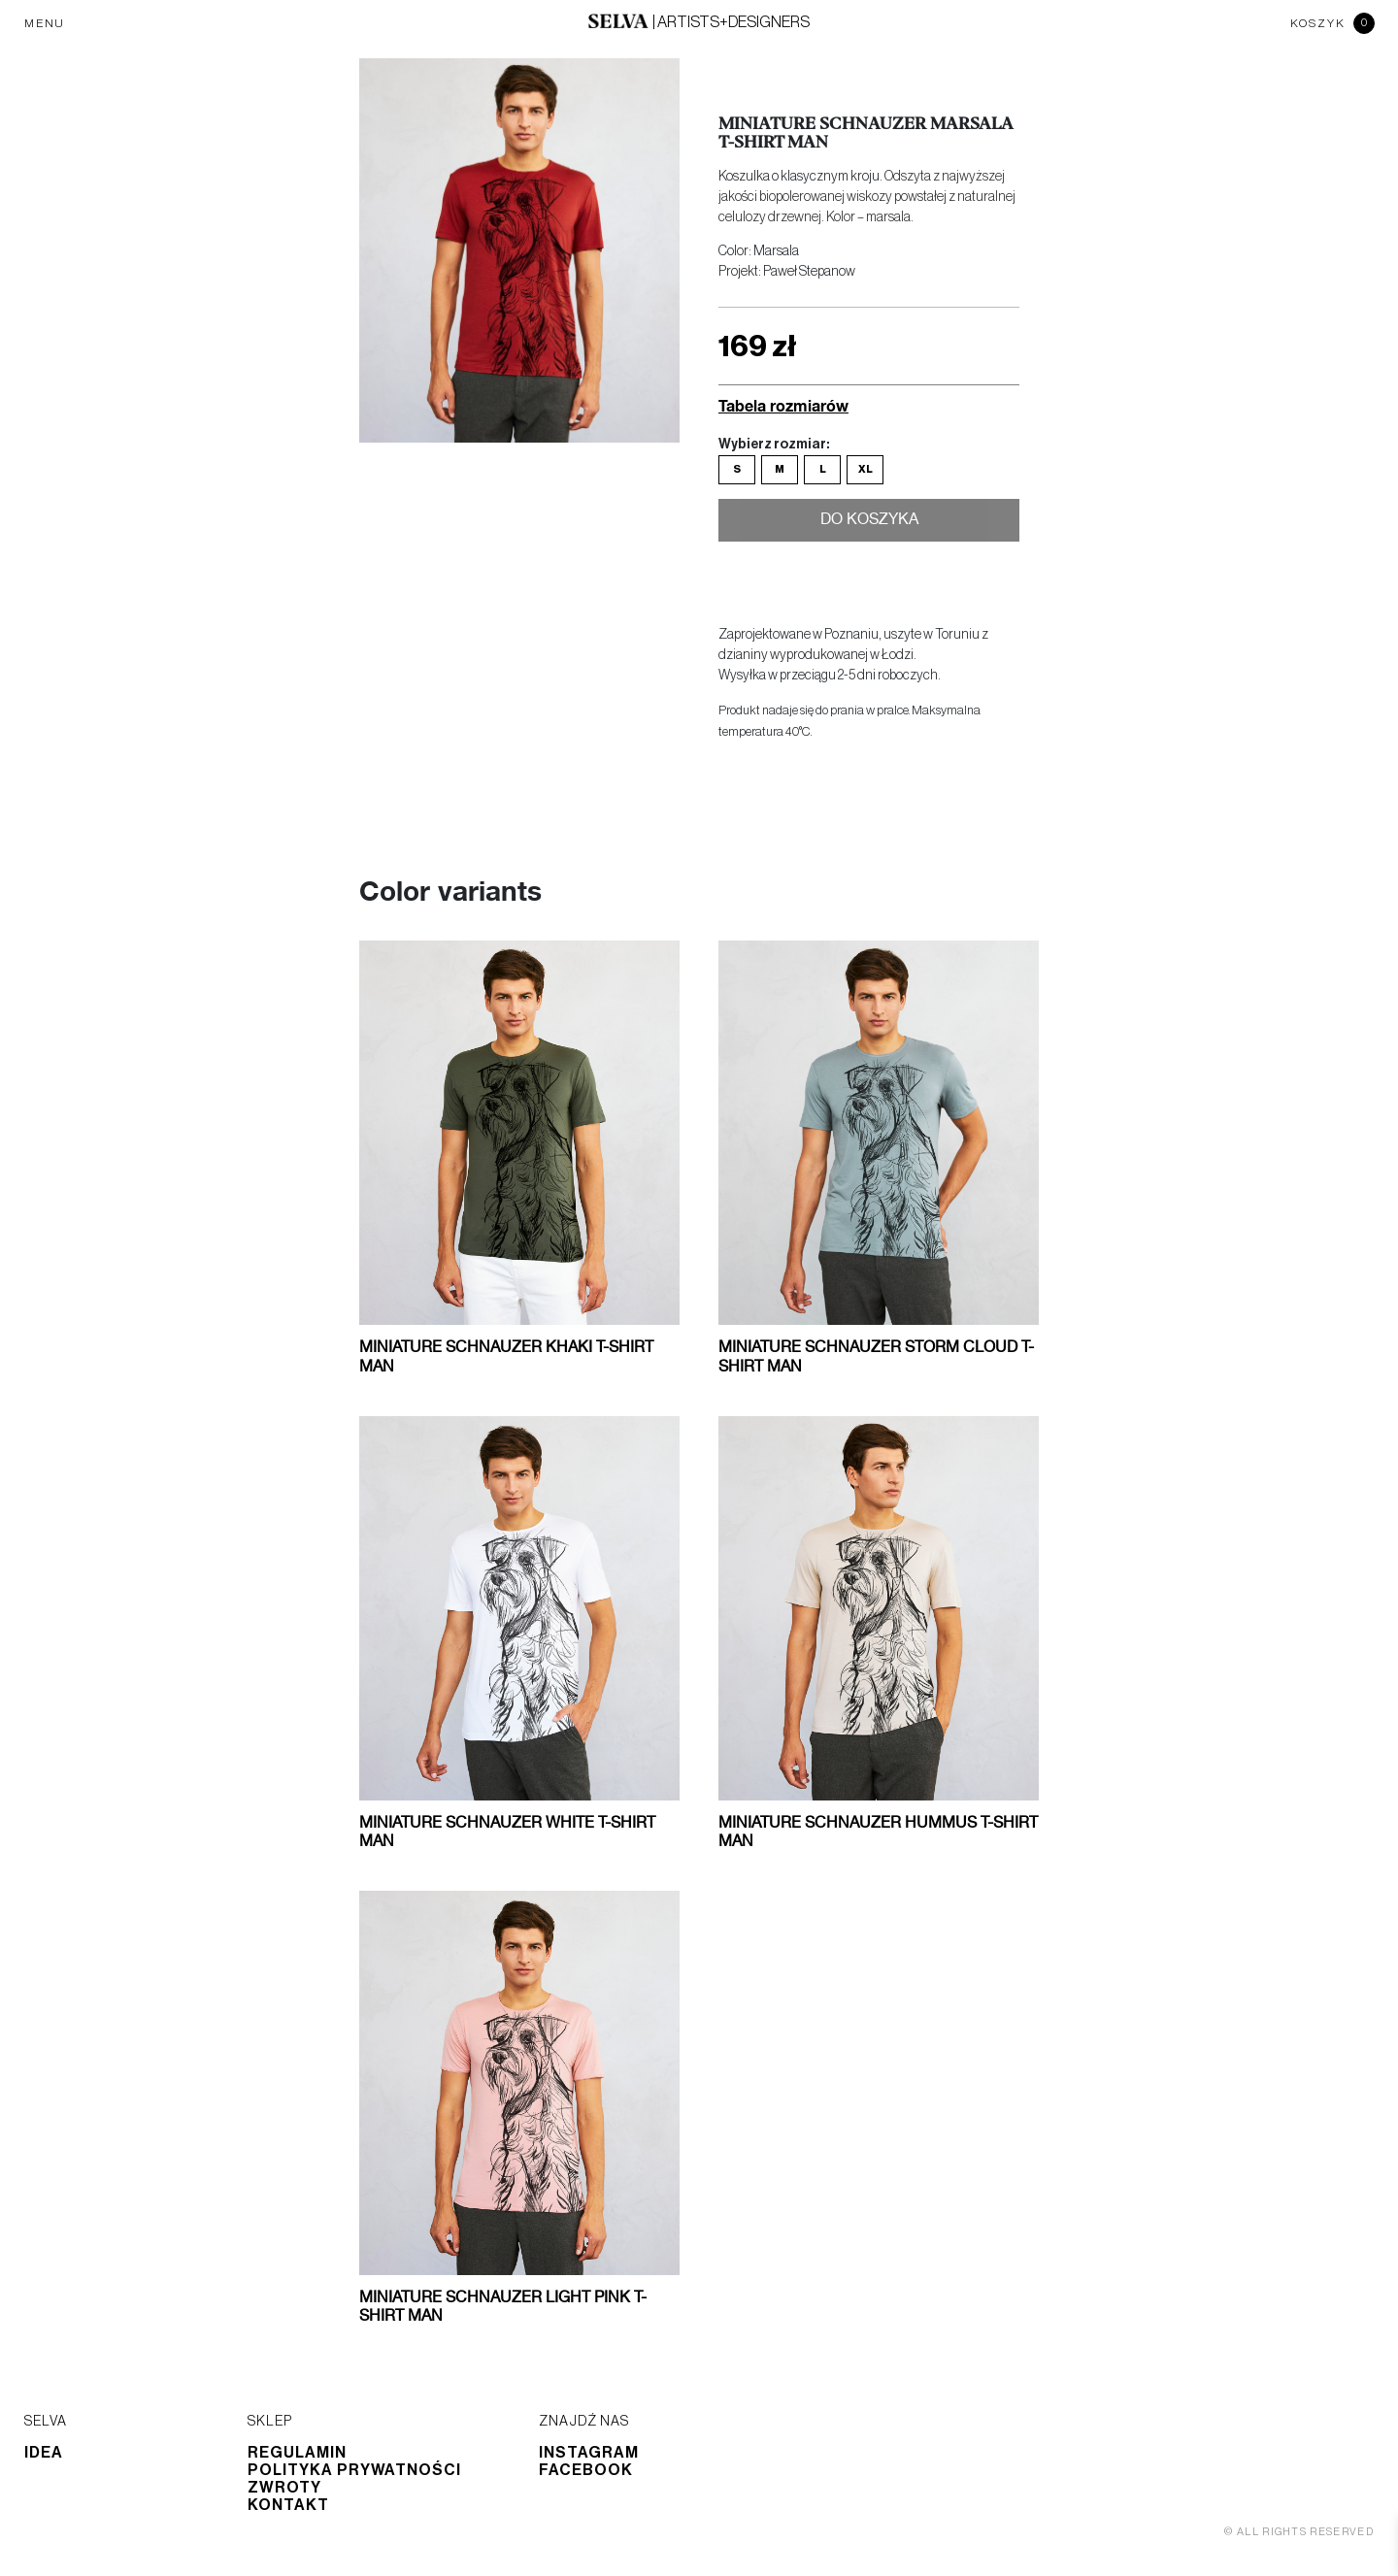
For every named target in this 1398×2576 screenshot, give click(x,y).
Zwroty (284, 2487)
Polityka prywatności (354, 2470)
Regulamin (297, 2453)
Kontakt (288, 2505)
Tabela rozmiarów (783, 405)
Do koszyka (869, 522)
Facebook (586, 2470)
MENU (44, 23)
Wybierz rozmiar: (773, 444)
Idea (43, 2453)
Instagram (589, 2453)
